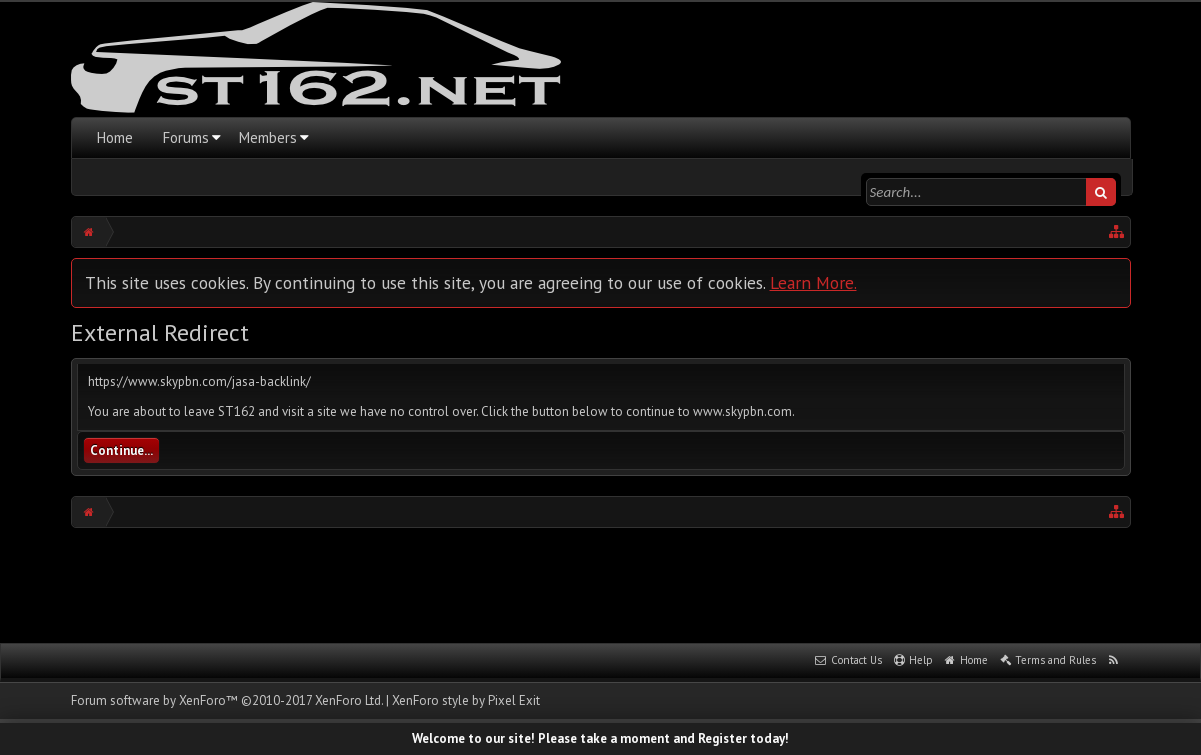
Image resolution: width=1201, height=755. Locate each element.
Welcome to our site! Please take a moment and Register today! (600, 738)
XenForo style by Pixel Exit (466, 700)
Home (115, 137)
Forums (186, 137)
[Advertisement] (601, 583)
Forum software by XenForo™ (227, 700)
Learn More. (813, 282)
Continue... (121, 450)
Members (268, 137)
